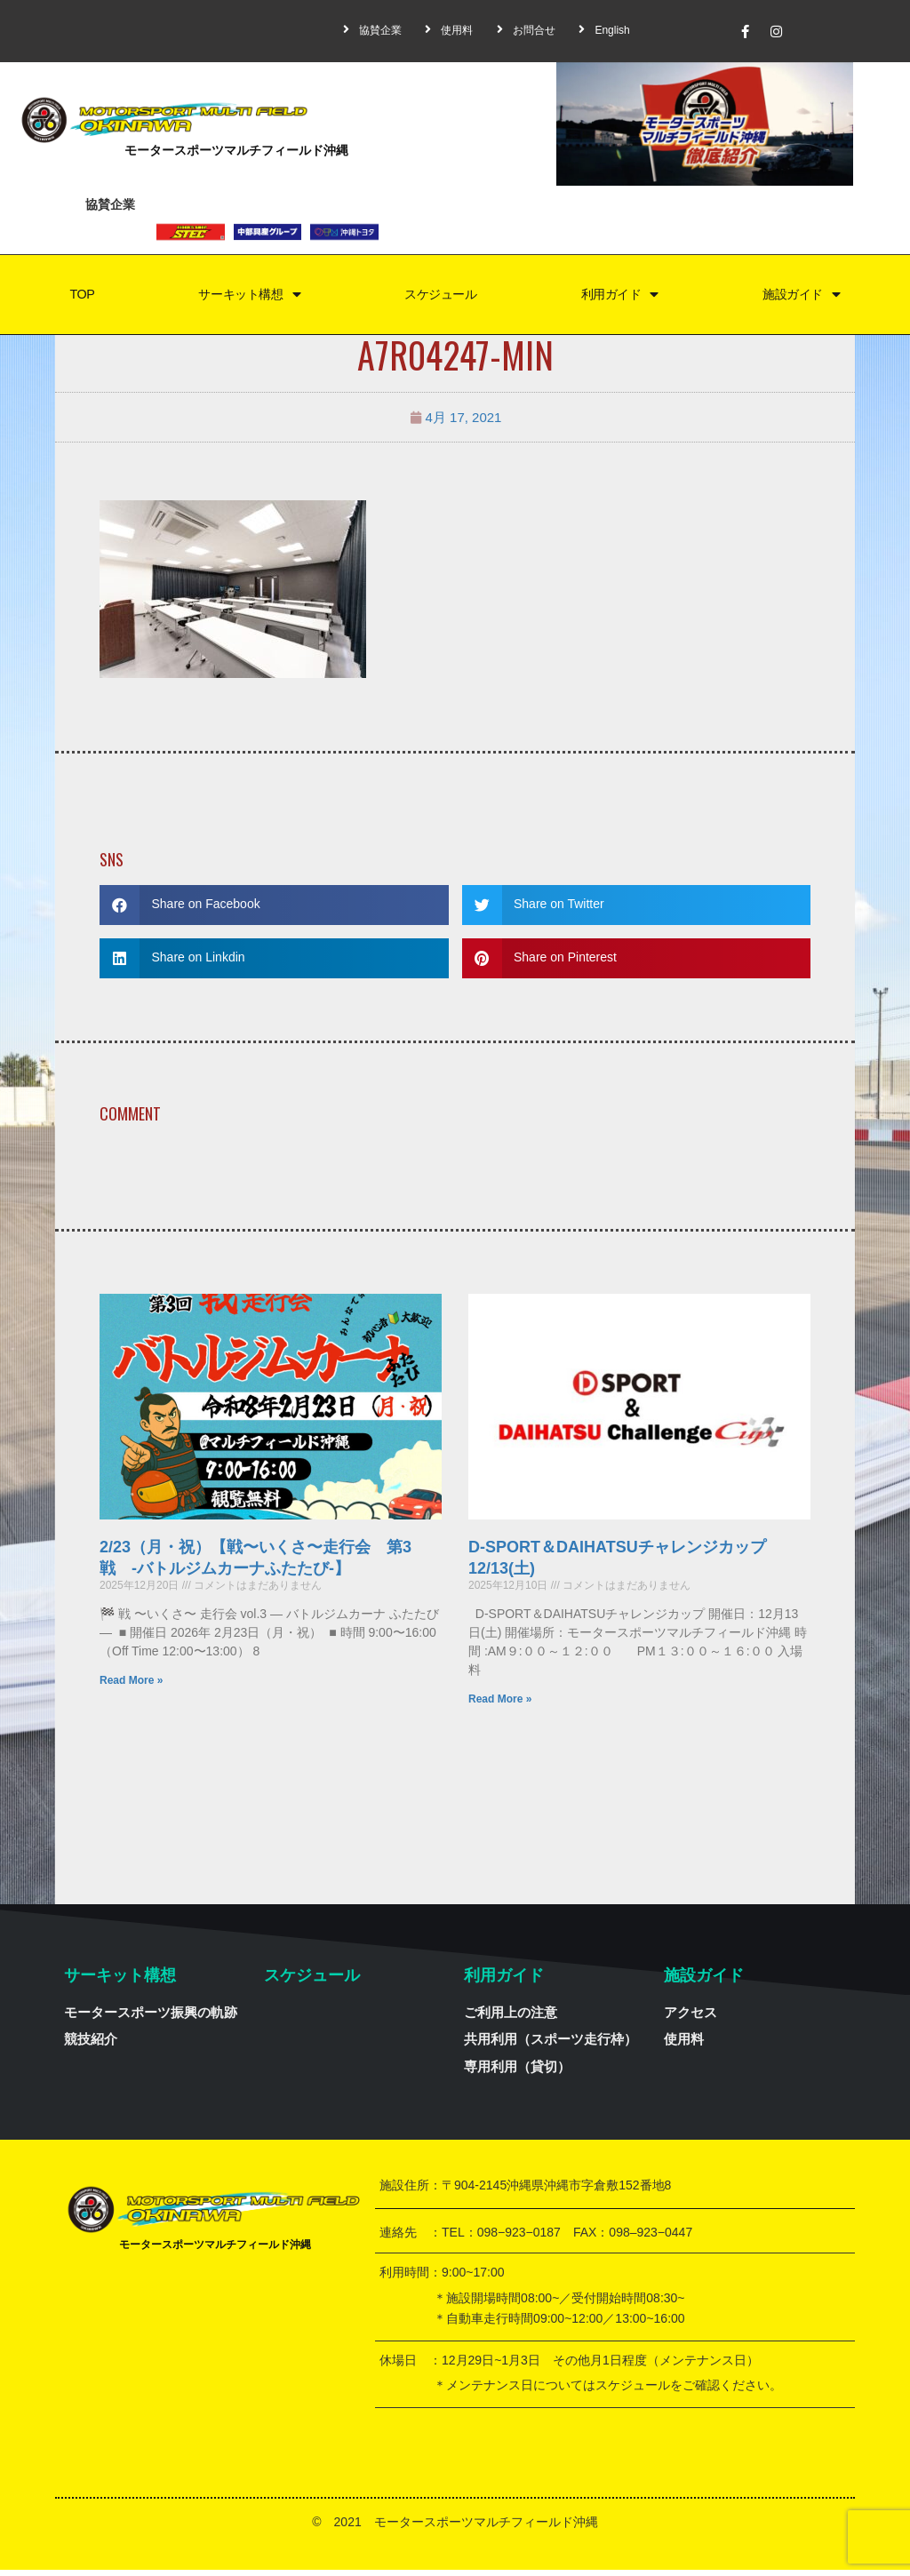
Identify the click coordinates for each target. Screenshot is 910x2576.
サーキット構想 (245, 298)
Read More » (131, 1686)
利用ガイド (619, 298)
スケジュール (439, 297)
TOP (78, 297)
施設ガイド (801, 298)
